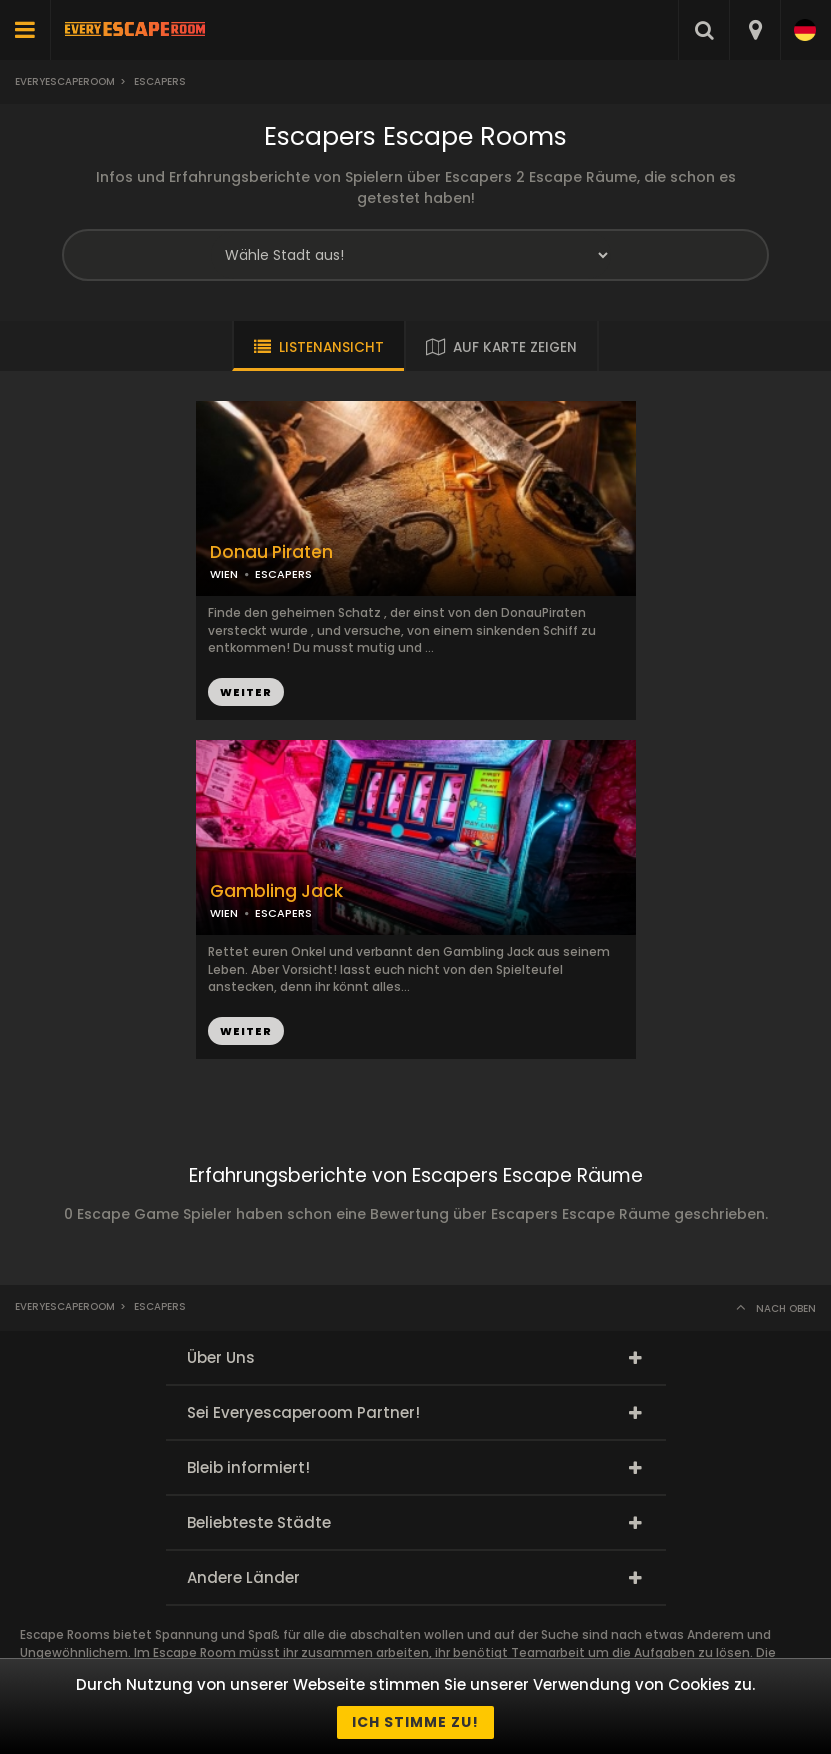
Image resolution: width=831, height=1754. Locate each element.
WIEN (224, 574)
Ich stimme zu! (415, 1722)
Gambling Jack (276, 891)
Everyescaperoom (65, 81)
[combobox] (754, 30)
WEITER (246, 692)
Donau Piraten (271, 552)
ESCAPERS (283, 574)
